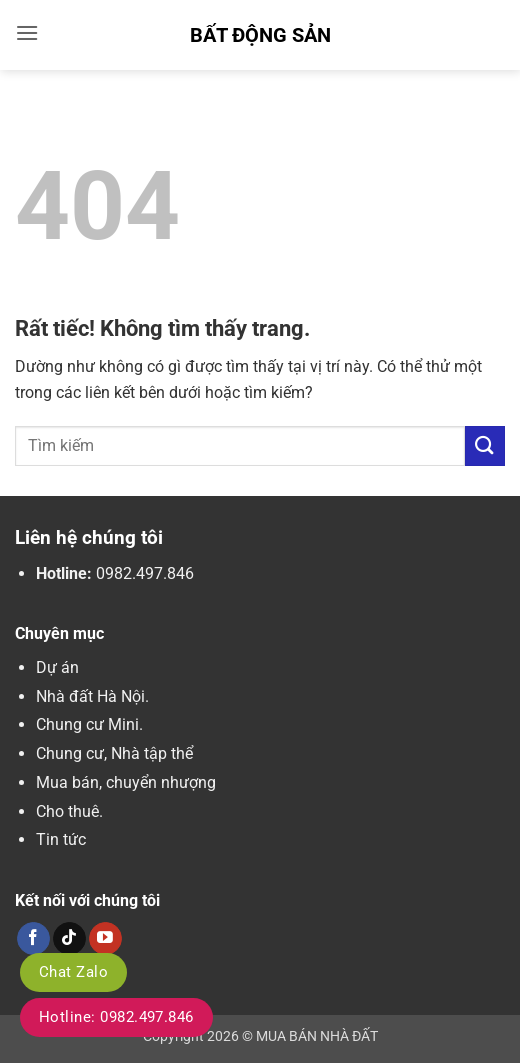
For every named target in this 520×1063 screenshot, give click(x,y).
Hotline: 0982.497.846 (116, 1017)
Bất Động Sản (260, 35)
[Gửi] (485, 445)
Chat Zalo (73, 972)
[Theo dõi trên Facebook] (33, 939)
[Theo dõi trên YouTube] (105, 939)
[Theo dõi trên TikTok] (69, 939)
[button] (27, 32)
